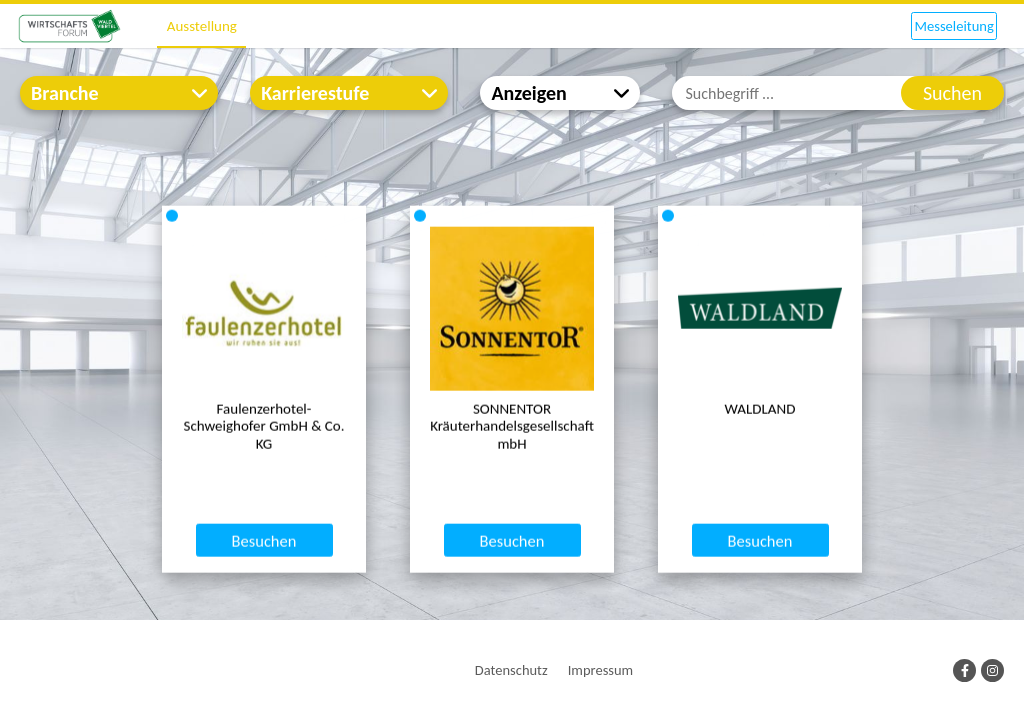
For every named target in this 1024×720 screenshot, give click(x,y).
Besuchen (264, 616)
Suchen (952, 93)
